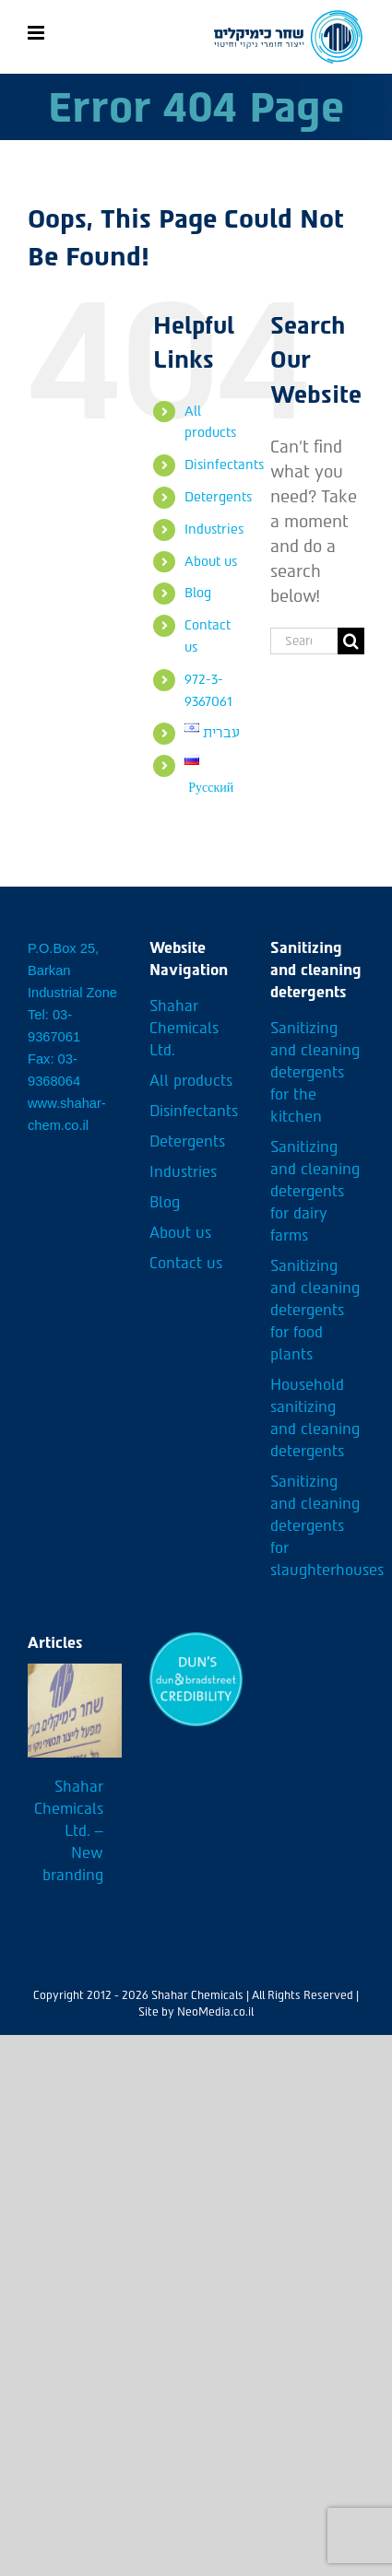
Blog (197, 593)
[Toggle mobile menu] (37, 32)
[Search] (351, 641)
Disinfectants (224, 465)
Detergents (218, 497)
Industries (214, 529)
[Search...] (304, 641)
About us (210, 562)
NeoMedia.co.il (215, 2012)
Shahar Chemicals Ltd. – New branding (68, 1831)
